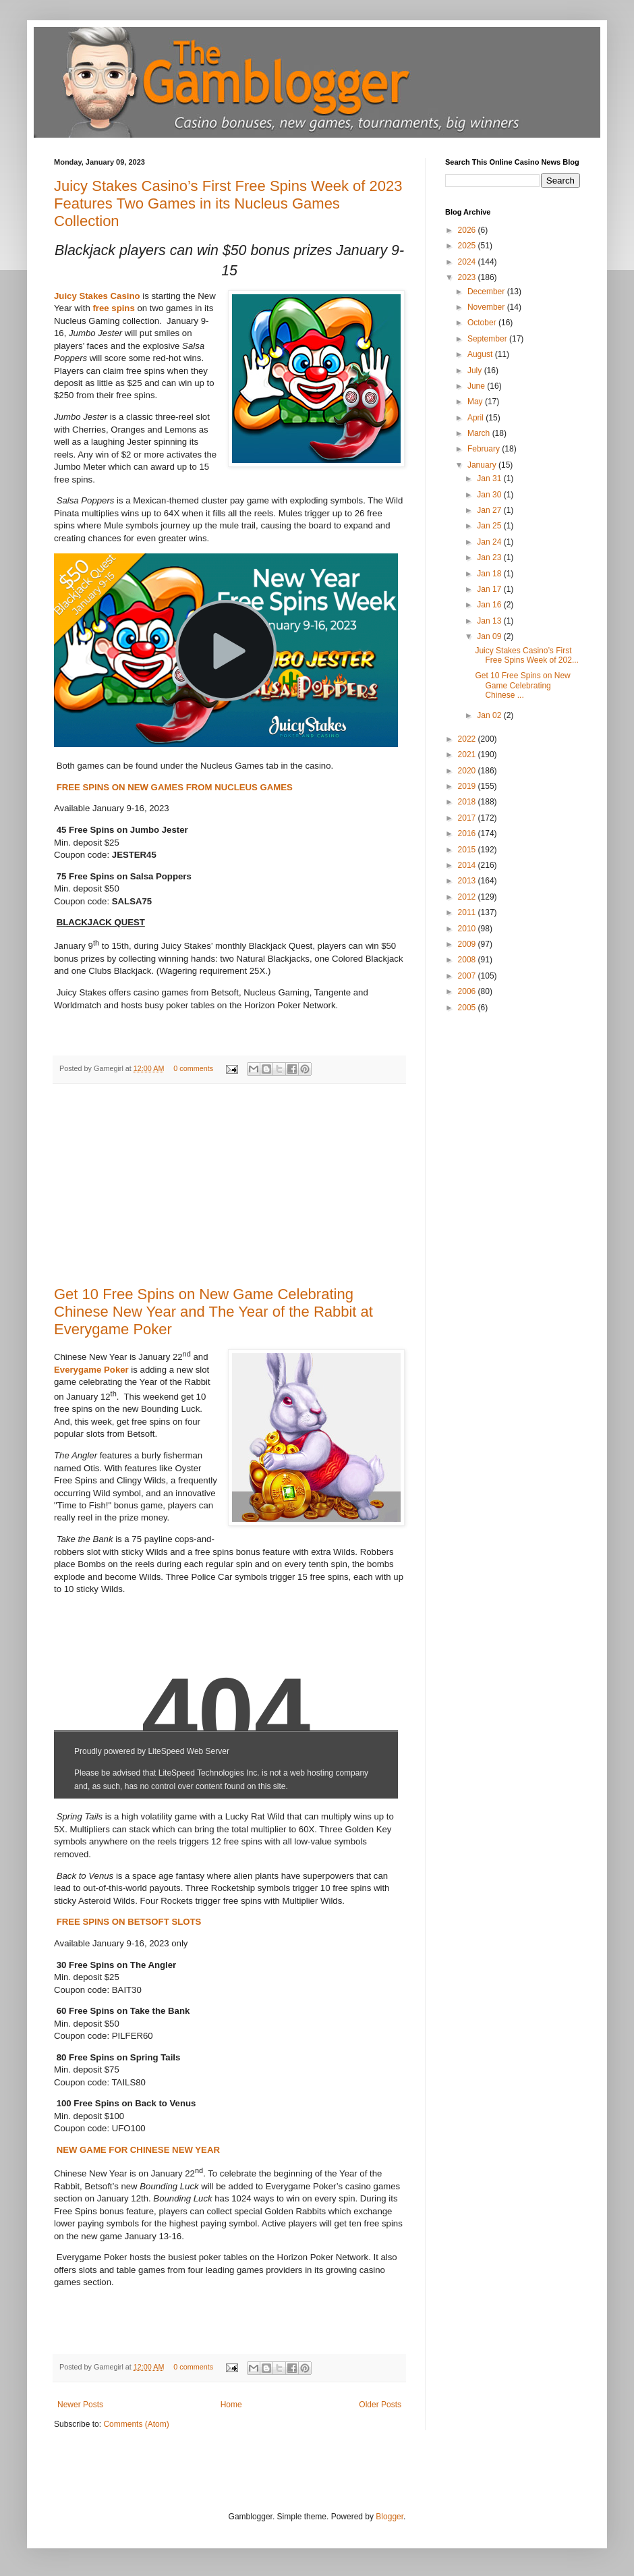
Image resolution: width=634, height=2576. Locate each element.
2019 (468, 786)
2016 (468, 833)
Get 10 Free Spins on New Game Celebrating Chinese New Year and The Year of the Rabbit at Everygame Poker (213, 1312)
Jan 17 (490, 589)
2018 (468, 801)
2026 (468, 230)
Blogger (389, 2516)
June (477, 386)
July (475, 370)
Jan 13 (490, 621)
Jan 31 (490, 478)
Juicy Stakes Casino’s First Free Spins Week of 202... (527, 655)
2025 (468, 245)
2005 (468, 1007)
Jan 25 (490, 525)
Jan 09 (490, 636)
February (484, 449)
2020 (468, 770)
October (482, 322)
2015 (468, 849)
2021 (468, 754)
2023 (468, 277)
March (479, 433)
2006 (468, 991)
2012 (468, 897)
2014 (468, 865)
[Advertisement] (229, 1185)
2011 (468, 912)
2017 (468, 818)
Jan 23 (490, 557)
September (488, 339)
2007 (468, 976)
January (482, 465)
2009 (468, 944)
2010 (468, 928)
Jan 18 (490, 573)
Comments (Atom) (136, 2424)
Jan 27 (490, 510)
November (487, 307)
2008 (468, 959)
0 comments (193, 1068)
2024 (468, 262)
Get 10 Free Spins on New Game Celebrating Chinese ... (522, 685)
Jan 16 (490, 604)
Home (231, 2404)
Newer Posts (80, 2404)
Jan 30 (490, 494)
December (487, 291)
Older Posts (380, 2404)
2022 (468, 739)
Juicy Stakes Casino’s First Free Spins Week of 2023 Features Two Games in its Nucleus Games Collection (228, 203)
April (476, 417)
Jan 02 (490, 715)
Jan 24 (490, 542)
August (481, 354)
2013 (468, 880)
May (476, 401)
